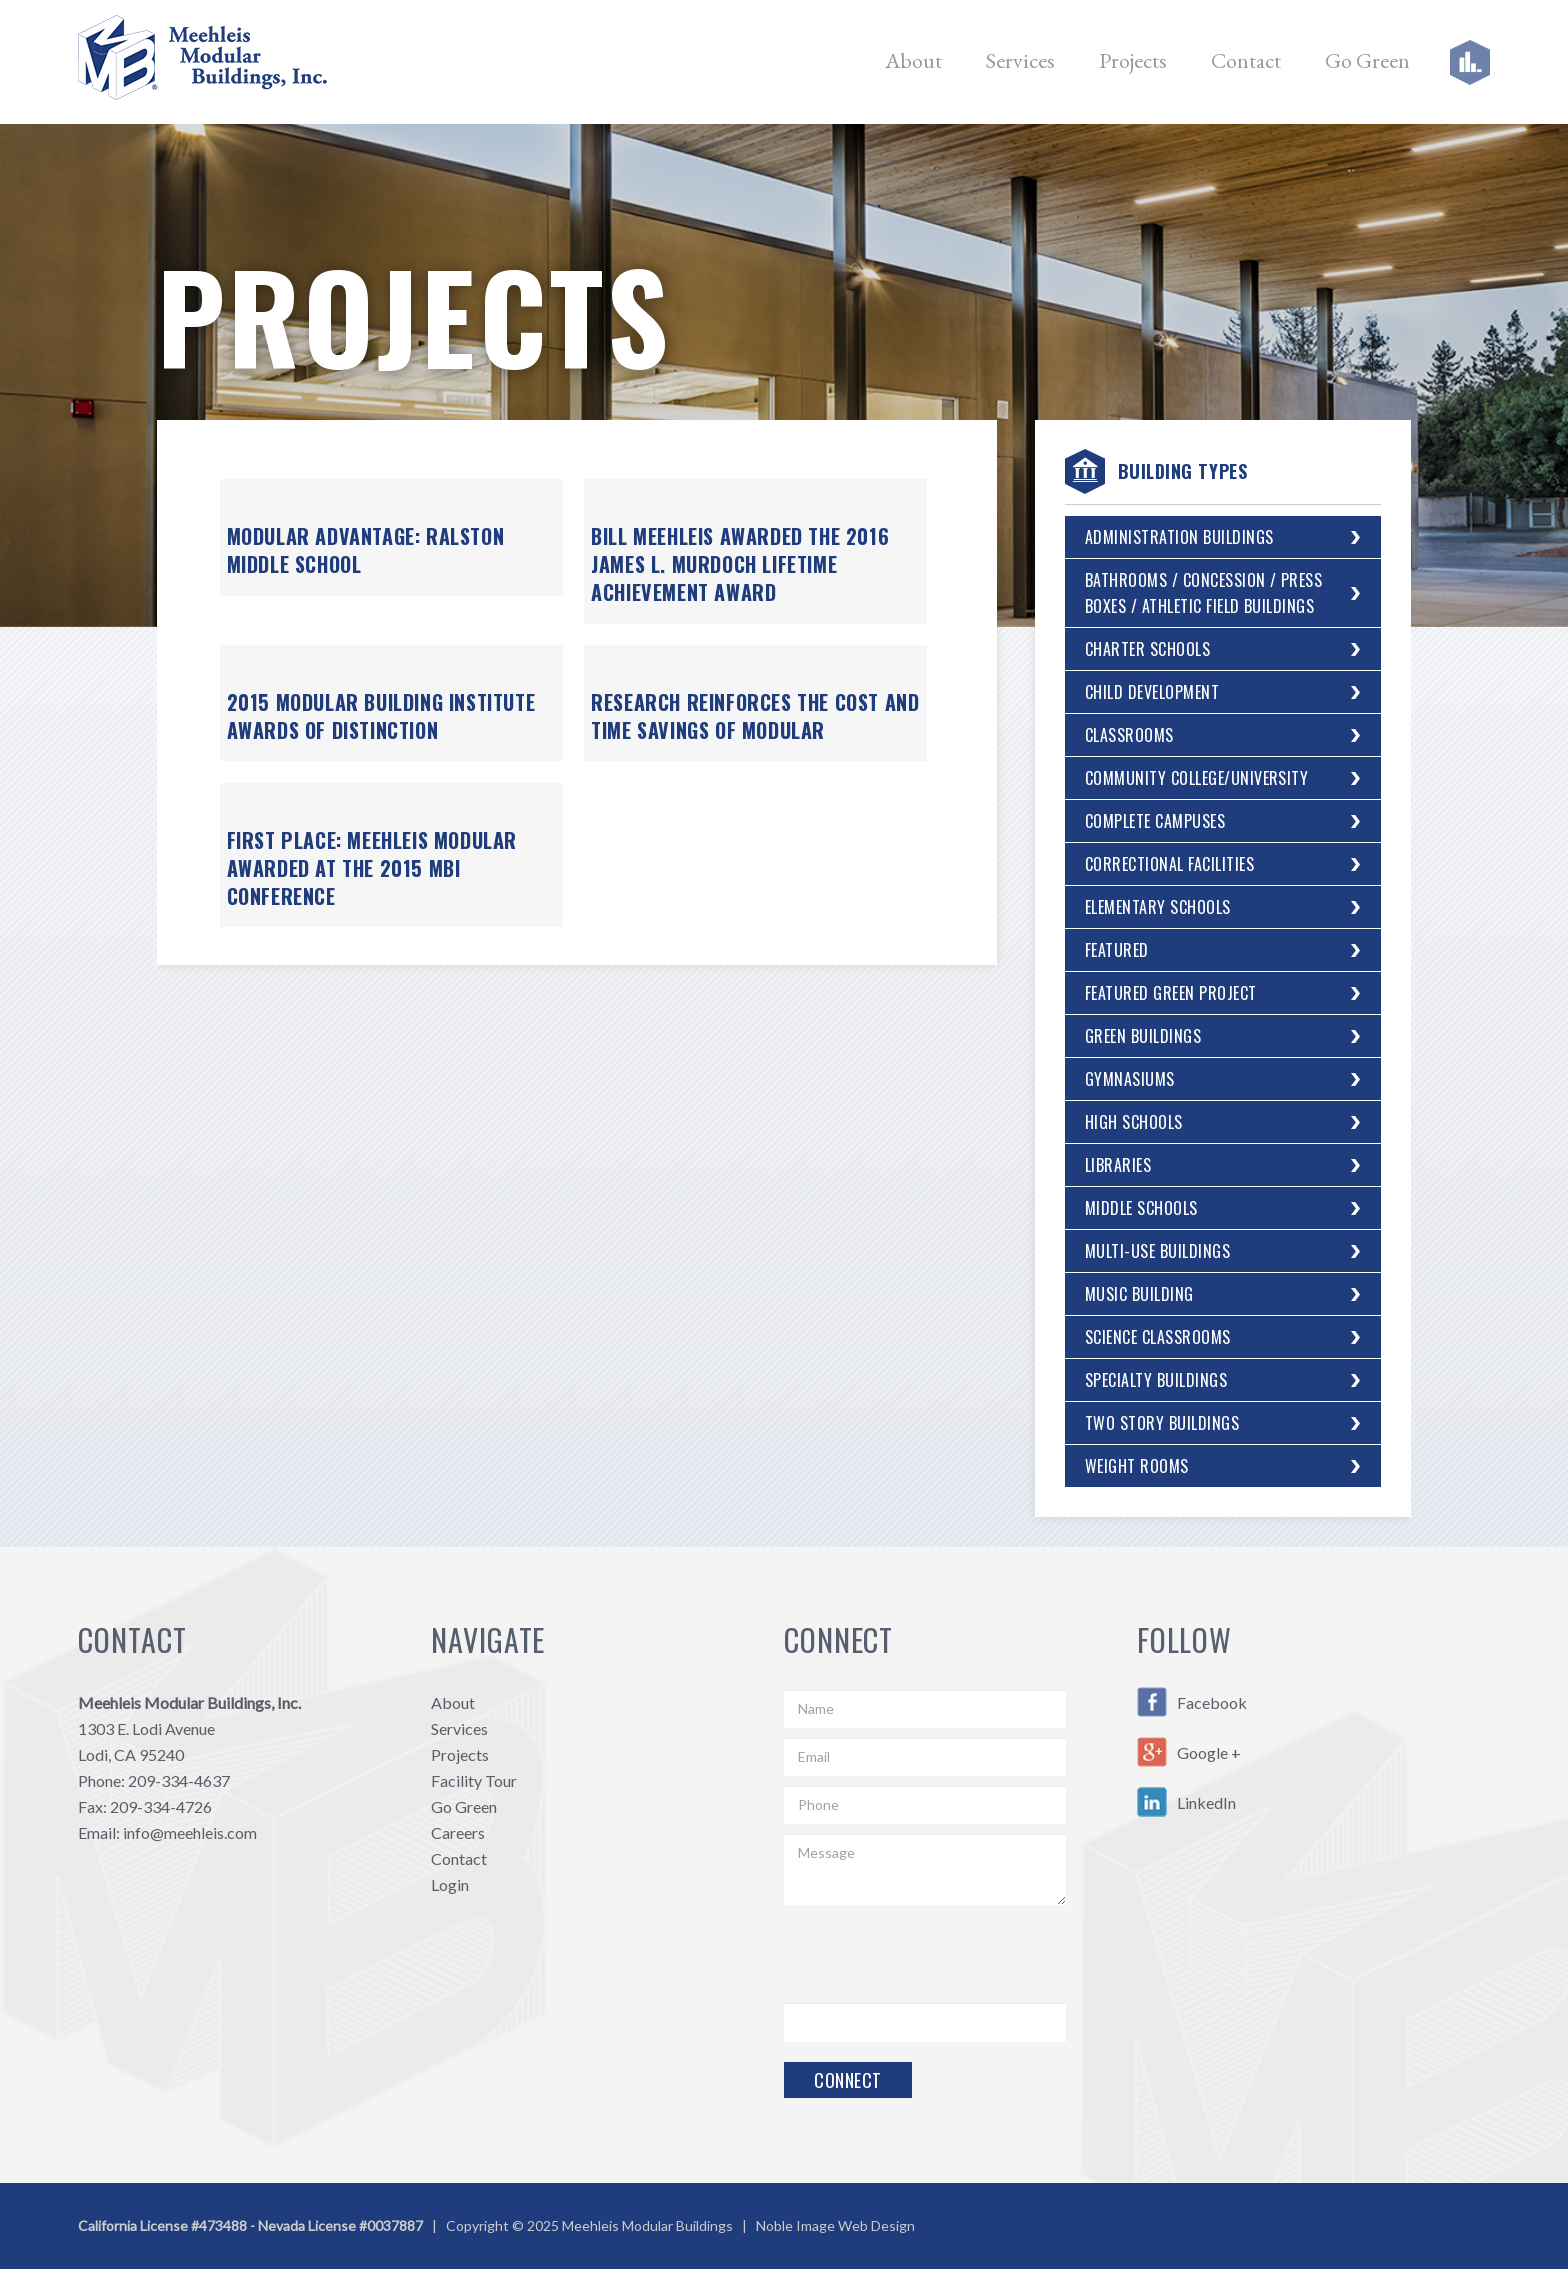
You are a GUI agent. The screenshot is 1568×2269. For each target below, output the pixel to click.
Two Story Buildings (1162, 1423)
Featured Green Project (1171, 993)
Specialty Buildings (1156, 1380)
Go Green (1367, 60)
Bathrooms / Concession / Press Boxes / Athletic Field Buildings (1203, 593)
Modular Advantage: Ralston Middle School (366, 550)
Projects (1133, 60)
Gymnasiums (1130, 1079)
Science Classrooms (1158, 1337)
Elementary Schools (1158, 907)
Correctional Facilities (1169, 864)
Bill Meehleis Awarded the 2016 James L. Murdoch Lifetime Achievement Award (740, 564)
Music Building (1139, 1294)
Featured (1117, 950)
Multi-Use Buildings (1157, 1251)
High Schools (1134, 1122)
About (913, 60)
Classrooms (1129, 735)
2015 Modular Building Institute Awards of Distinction (381, 716)
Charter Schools (1147, 649)
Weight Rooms (1137, 1466)
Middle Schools (1141, 1208)
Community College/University (1196, 778)
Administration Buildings (1179, 537)
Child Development (1152, 692)
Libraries (1118, 1165)
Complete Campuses (1155, 821)
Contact (1246, 60)
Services (1020, 60)
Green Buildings (1143, 1036)
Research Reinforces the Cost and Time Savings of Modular (755, 716)
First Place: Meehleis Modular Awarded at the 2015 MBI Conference (372, 868)
